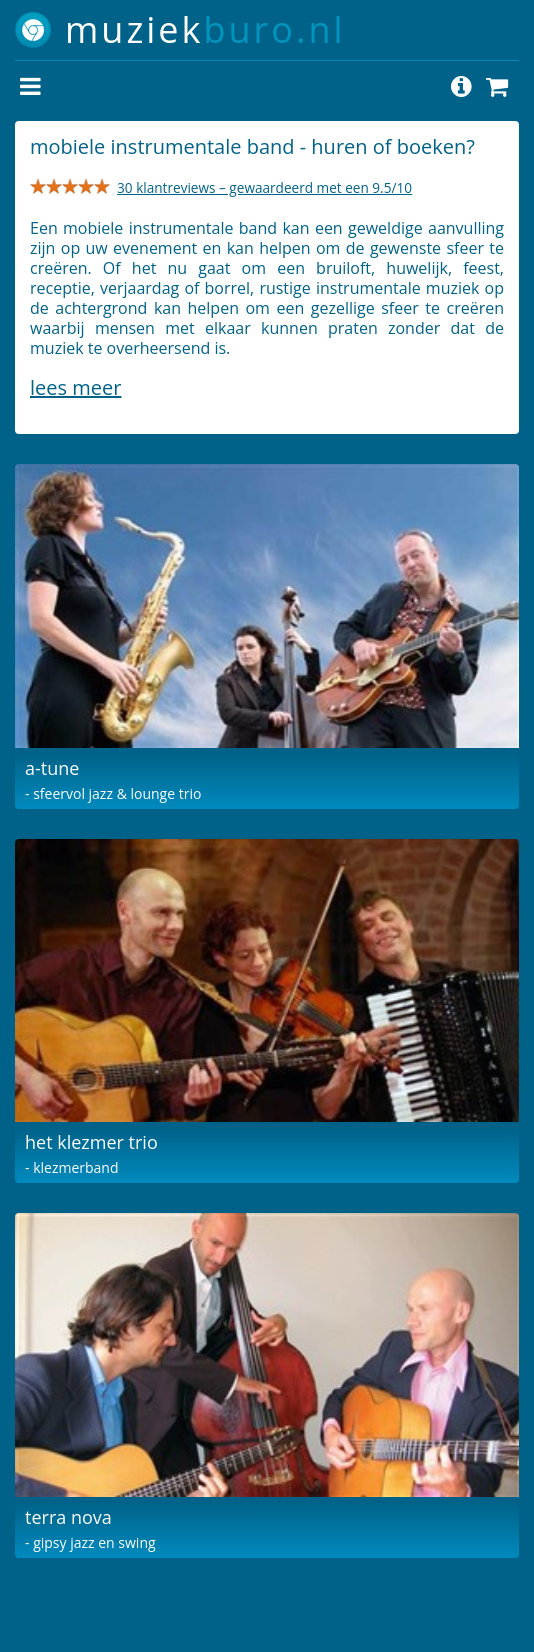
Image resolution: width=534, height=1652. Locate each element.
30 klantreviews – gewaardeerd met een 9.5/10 (264, 187)
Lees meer (75, 387)
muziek (205, 29)
